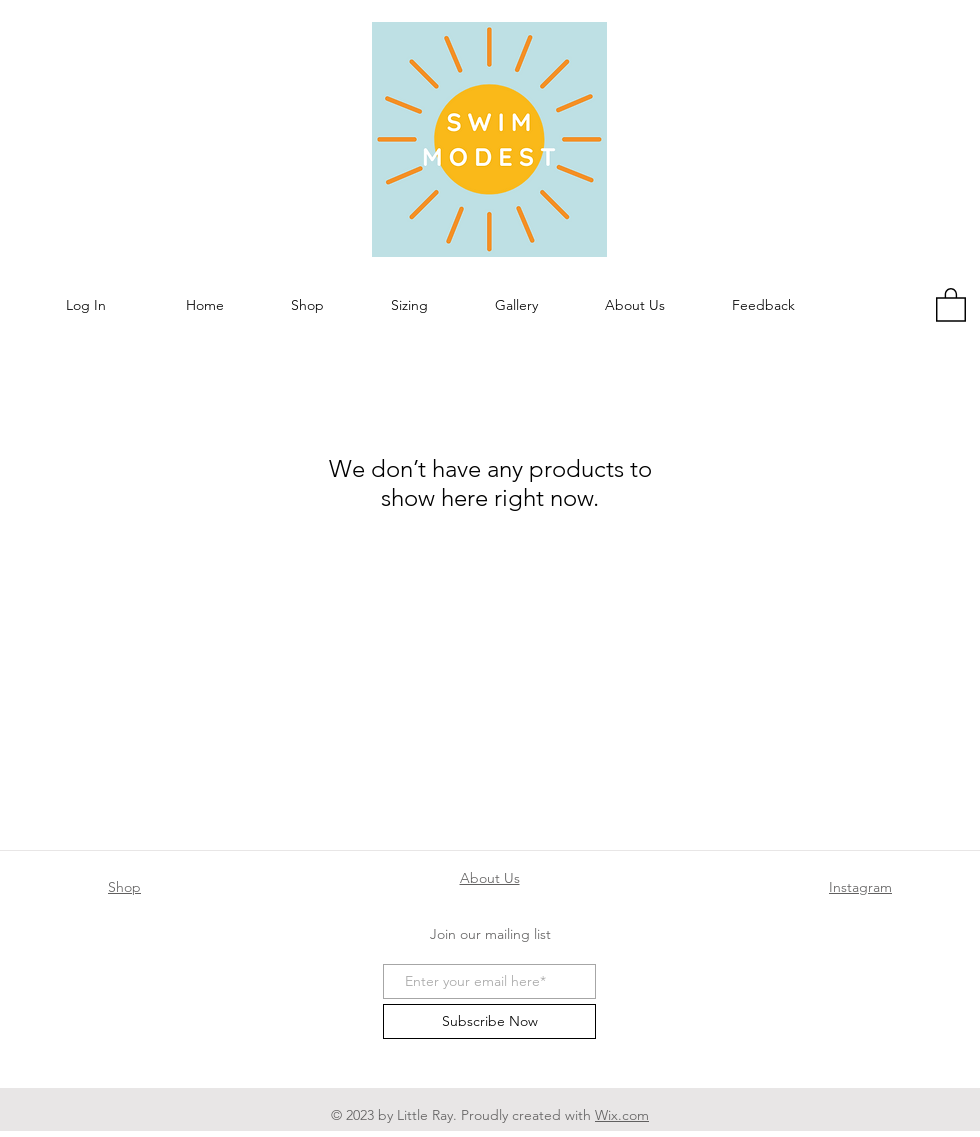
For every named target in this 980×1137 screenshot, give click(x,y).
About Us (490, 878)
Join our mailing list (490, 934)
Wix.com (622, 1115)
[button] (307, 305)
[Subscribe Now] (489, 1021)
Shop (124, 887)
